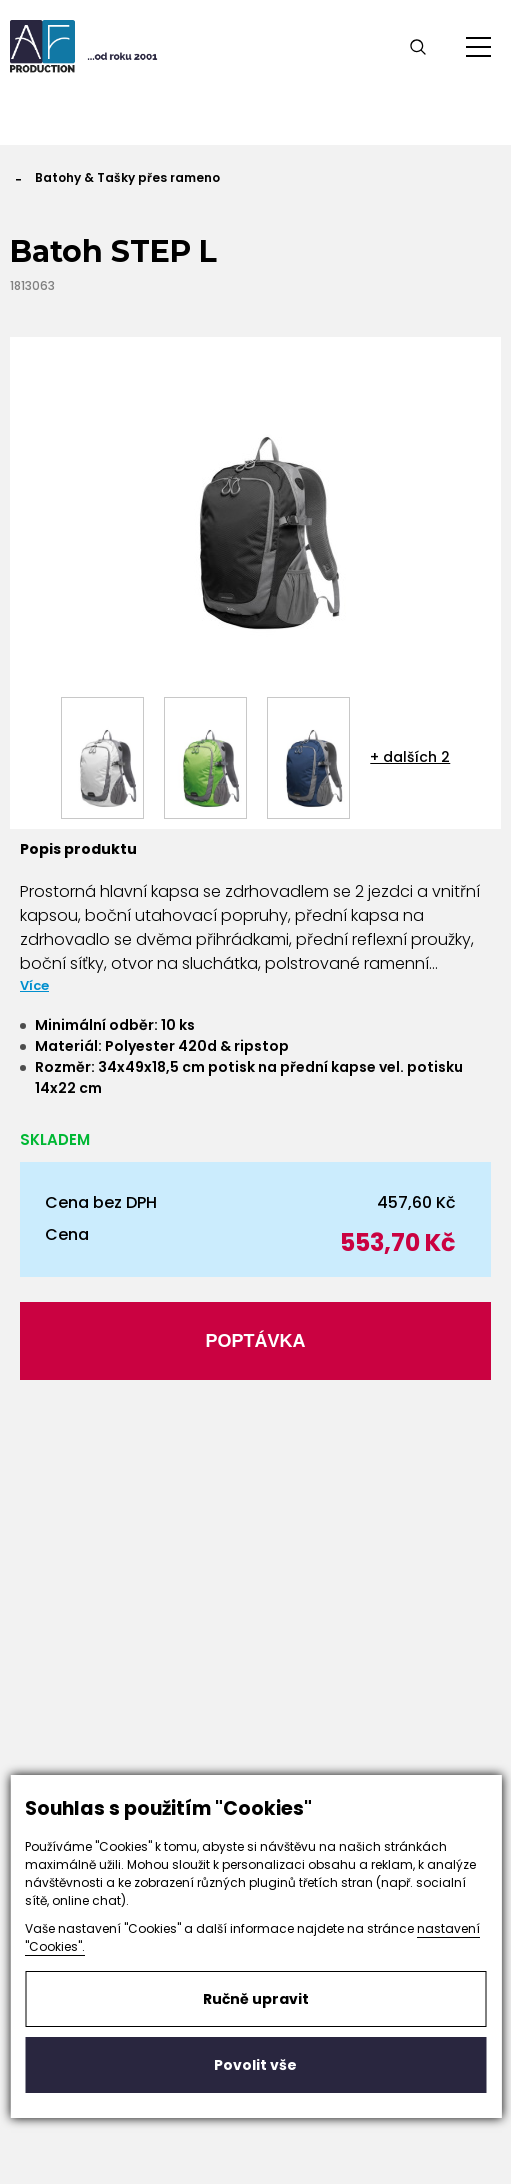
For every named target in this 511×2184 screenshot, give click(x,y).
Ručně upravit (256, 1999)
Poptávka (255, 1341)
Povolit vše (255, 2065)
